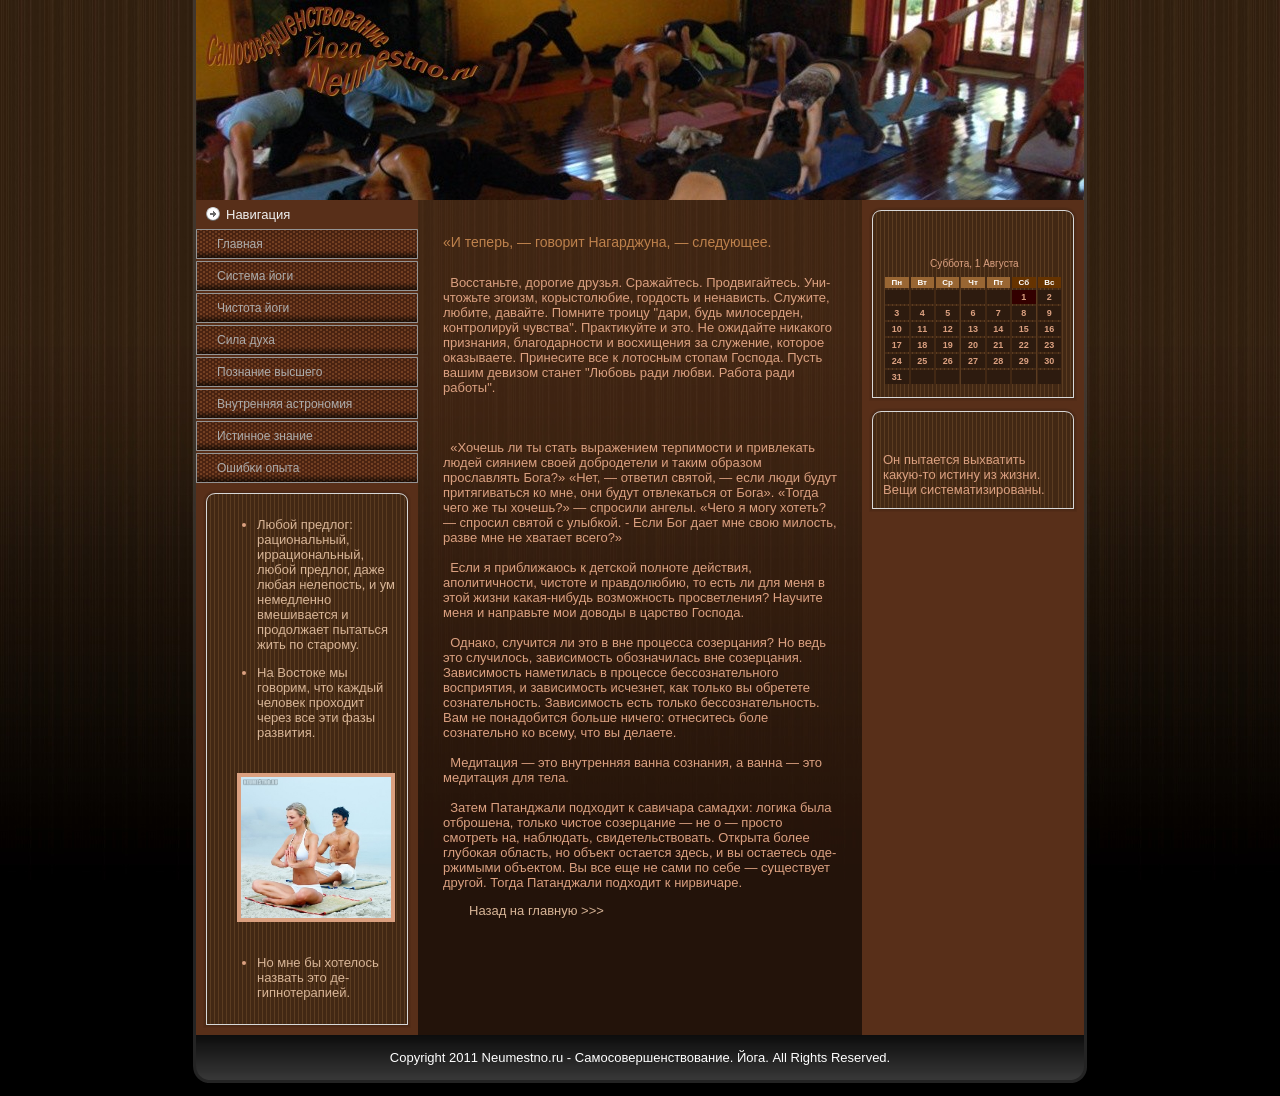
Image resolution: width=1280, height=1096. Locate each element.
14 (998, 329)
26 (948, 361)
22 (1024, 345)
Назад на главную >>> (536, 910)
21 (998, 345)
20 (973, 345)
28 (998, 361)
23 (1049, 345)
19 (948, 345)
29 (1024, 361)
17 (897, 345)
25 (922, 361)
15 (1024, 329)
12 (948, 329)
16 (1049, 329)
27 (973, 361)
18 (922, 345)
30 (1049, 361)
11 (922, 329)
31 (897, 377)
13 (973, 329)
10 (897, 329)
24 (897, 361)
